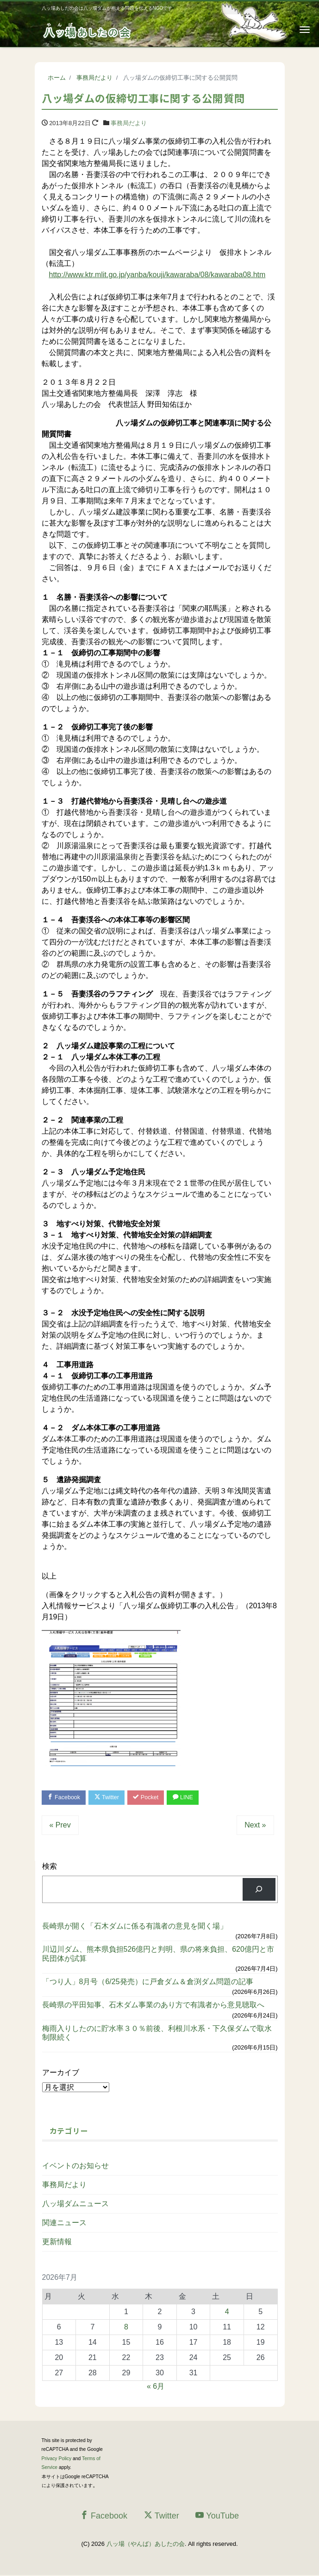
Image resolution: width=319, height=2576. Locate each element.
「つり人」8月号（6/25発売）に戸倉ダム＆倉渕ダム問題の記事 (147, 1982)
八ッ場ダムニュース (75, 2204)
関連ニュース (64, 2223)
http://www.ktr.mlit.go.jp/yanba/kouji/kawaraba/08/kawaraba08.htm (157, 275)
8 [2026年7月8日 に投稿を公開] (126, 2327)
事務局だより (129, 123)
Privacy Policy (57, 2459)
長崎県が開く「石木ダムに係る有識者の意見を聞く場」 (134, 1926)
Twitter (109, 1798)
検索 (49, 1867)
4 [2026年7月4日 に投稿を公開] (227, 2312)
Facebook (65, 1798)
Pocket (150, 1798)
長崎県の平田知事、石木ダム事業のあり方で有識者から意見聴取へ (153, 2006)
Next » (255, 1825)
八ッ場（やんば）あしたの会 (145, 2544)
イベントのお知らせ (75, 2166)
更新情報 (57, 2242)
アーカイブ (60, 2073)
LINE (189, 1798)
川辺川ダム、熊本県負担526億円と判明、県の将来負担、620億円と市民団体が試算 (158, 1954)
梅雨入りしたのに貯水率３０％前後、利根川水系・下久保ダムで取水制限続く (157, 2033)
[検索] (259, 1889)
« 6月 (155, 2387)
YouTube (217, 2516)
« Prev (60, 1825)
